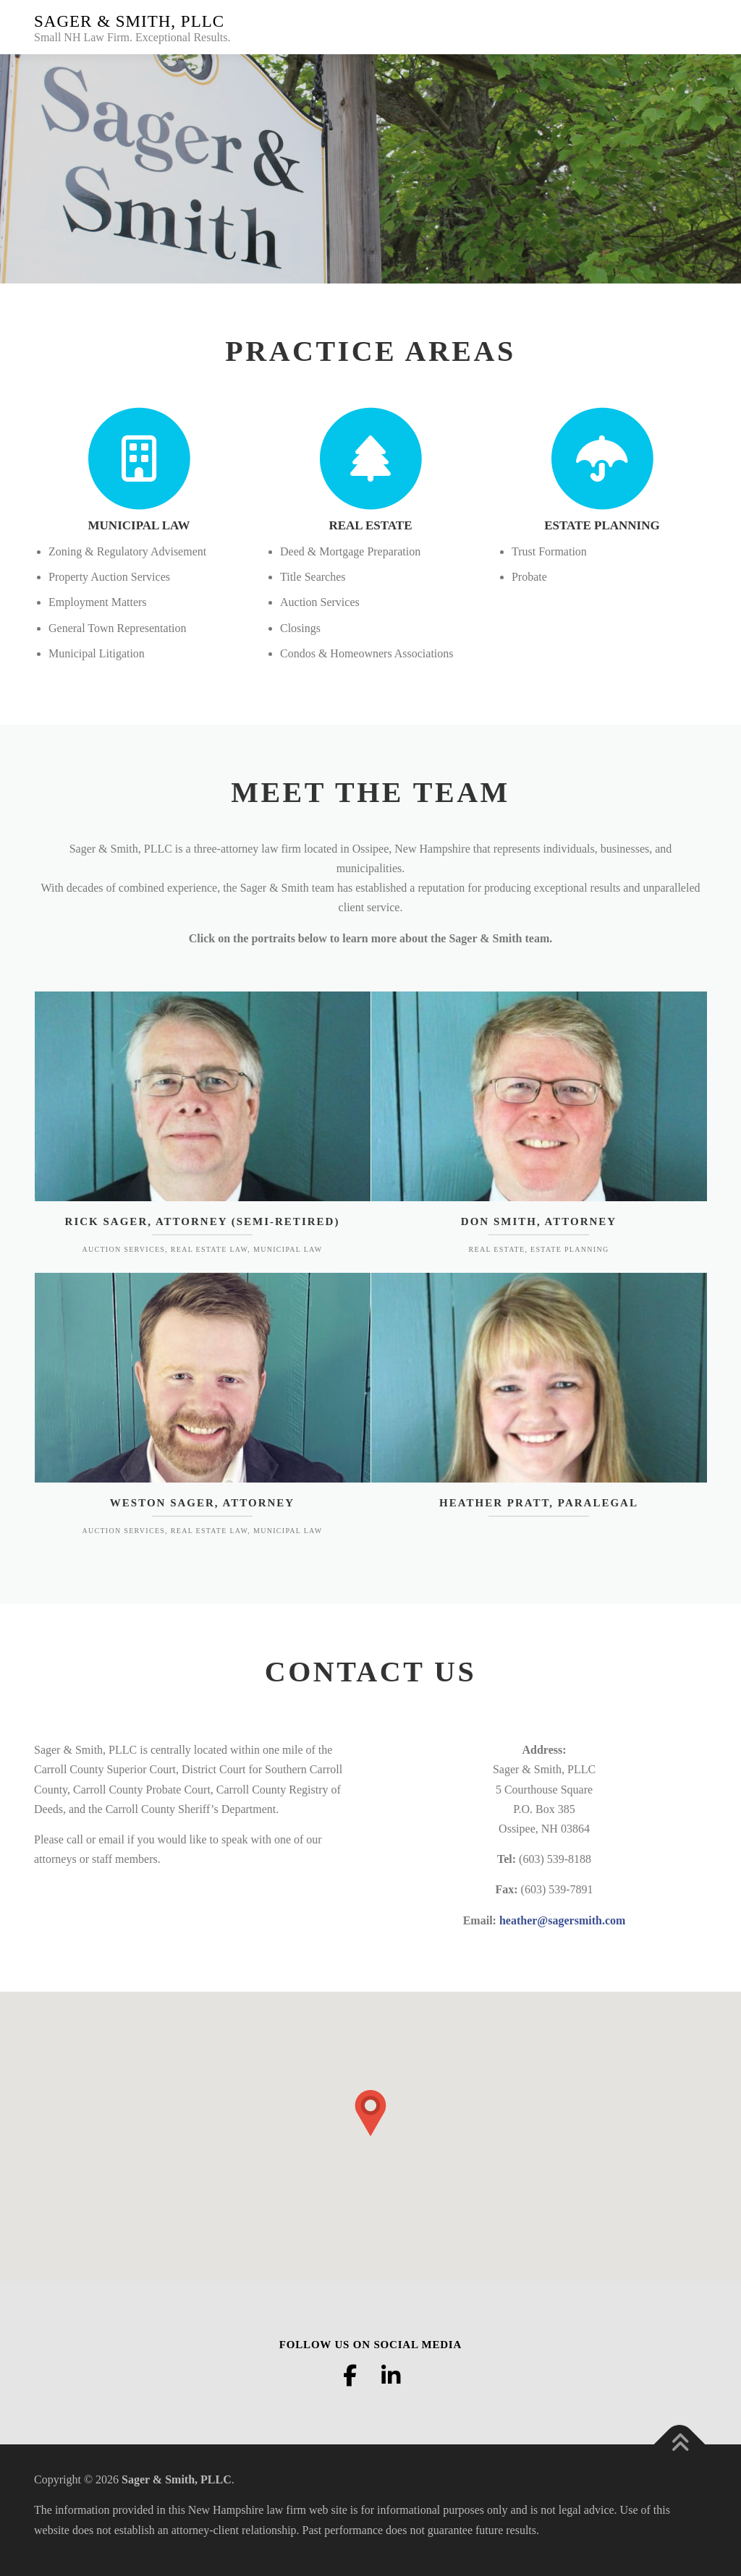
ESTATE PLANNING (601, 525)
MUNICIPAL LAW (139, 525)
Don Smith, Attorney (539, 1221)
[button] (370, 2113)
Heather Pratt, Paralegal (538, 1503)
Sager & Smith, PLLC (129, 21)
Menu (694, 27)
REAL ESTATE (370, 525)
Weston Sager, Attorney (202, 1503)
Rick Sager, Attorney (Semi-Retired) (202, 1221)
